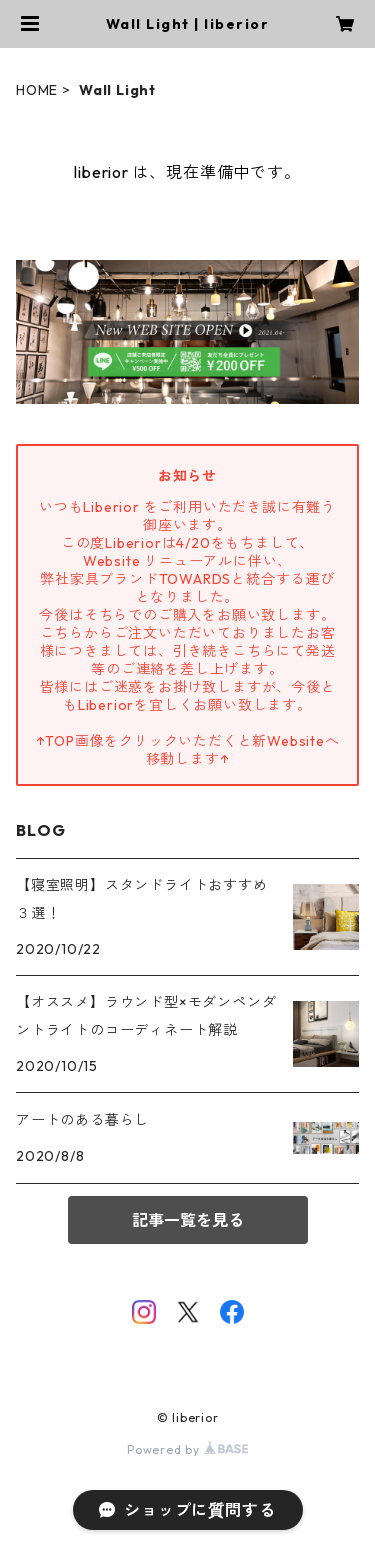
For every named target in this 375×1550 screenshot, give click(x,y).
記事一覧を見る (188, 1220)
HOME (37, 90)
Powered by (187, 1449)
